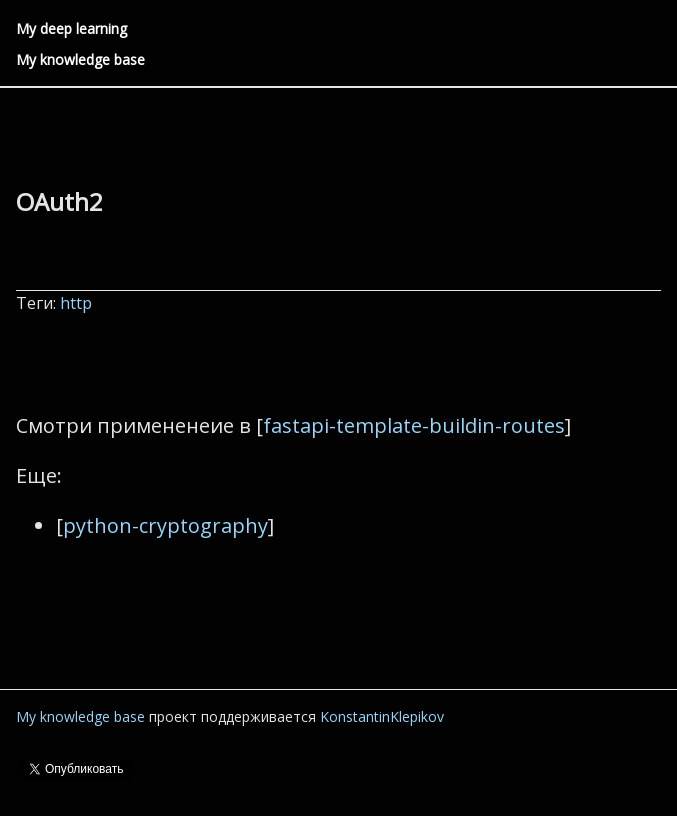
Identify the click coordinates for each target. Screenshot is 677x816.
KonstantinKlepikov (382, 716)
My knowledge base (80, 59)
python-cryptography (165, 525)
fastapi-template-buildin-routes (414, 425)
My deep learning (71, 28)
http (78, 303)
